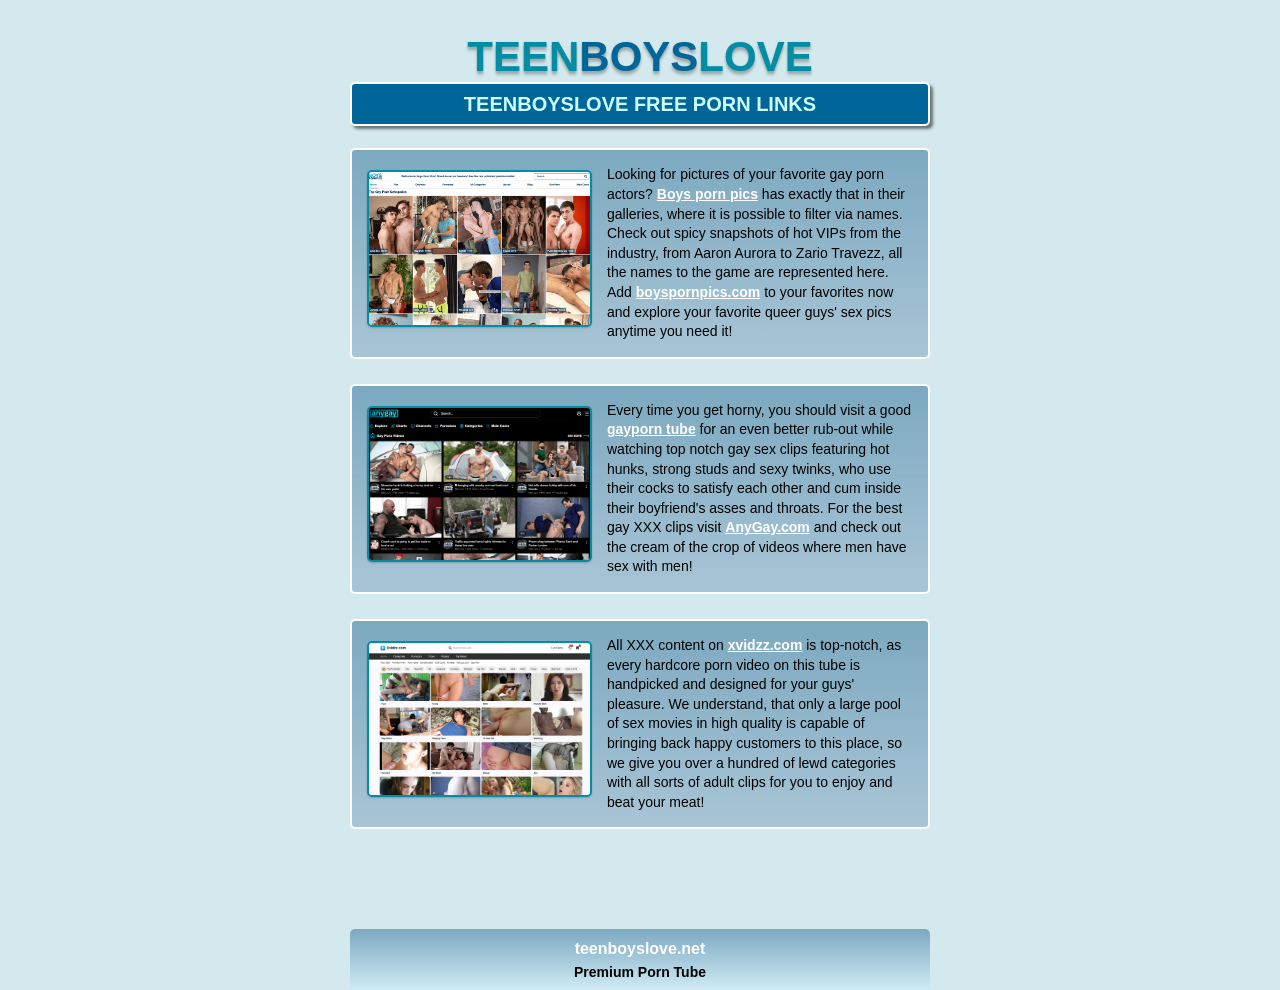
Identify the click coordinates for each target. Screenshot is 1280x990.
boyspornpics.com (698, 292)
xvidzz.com (765, 645)
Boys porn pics (707, 194)
